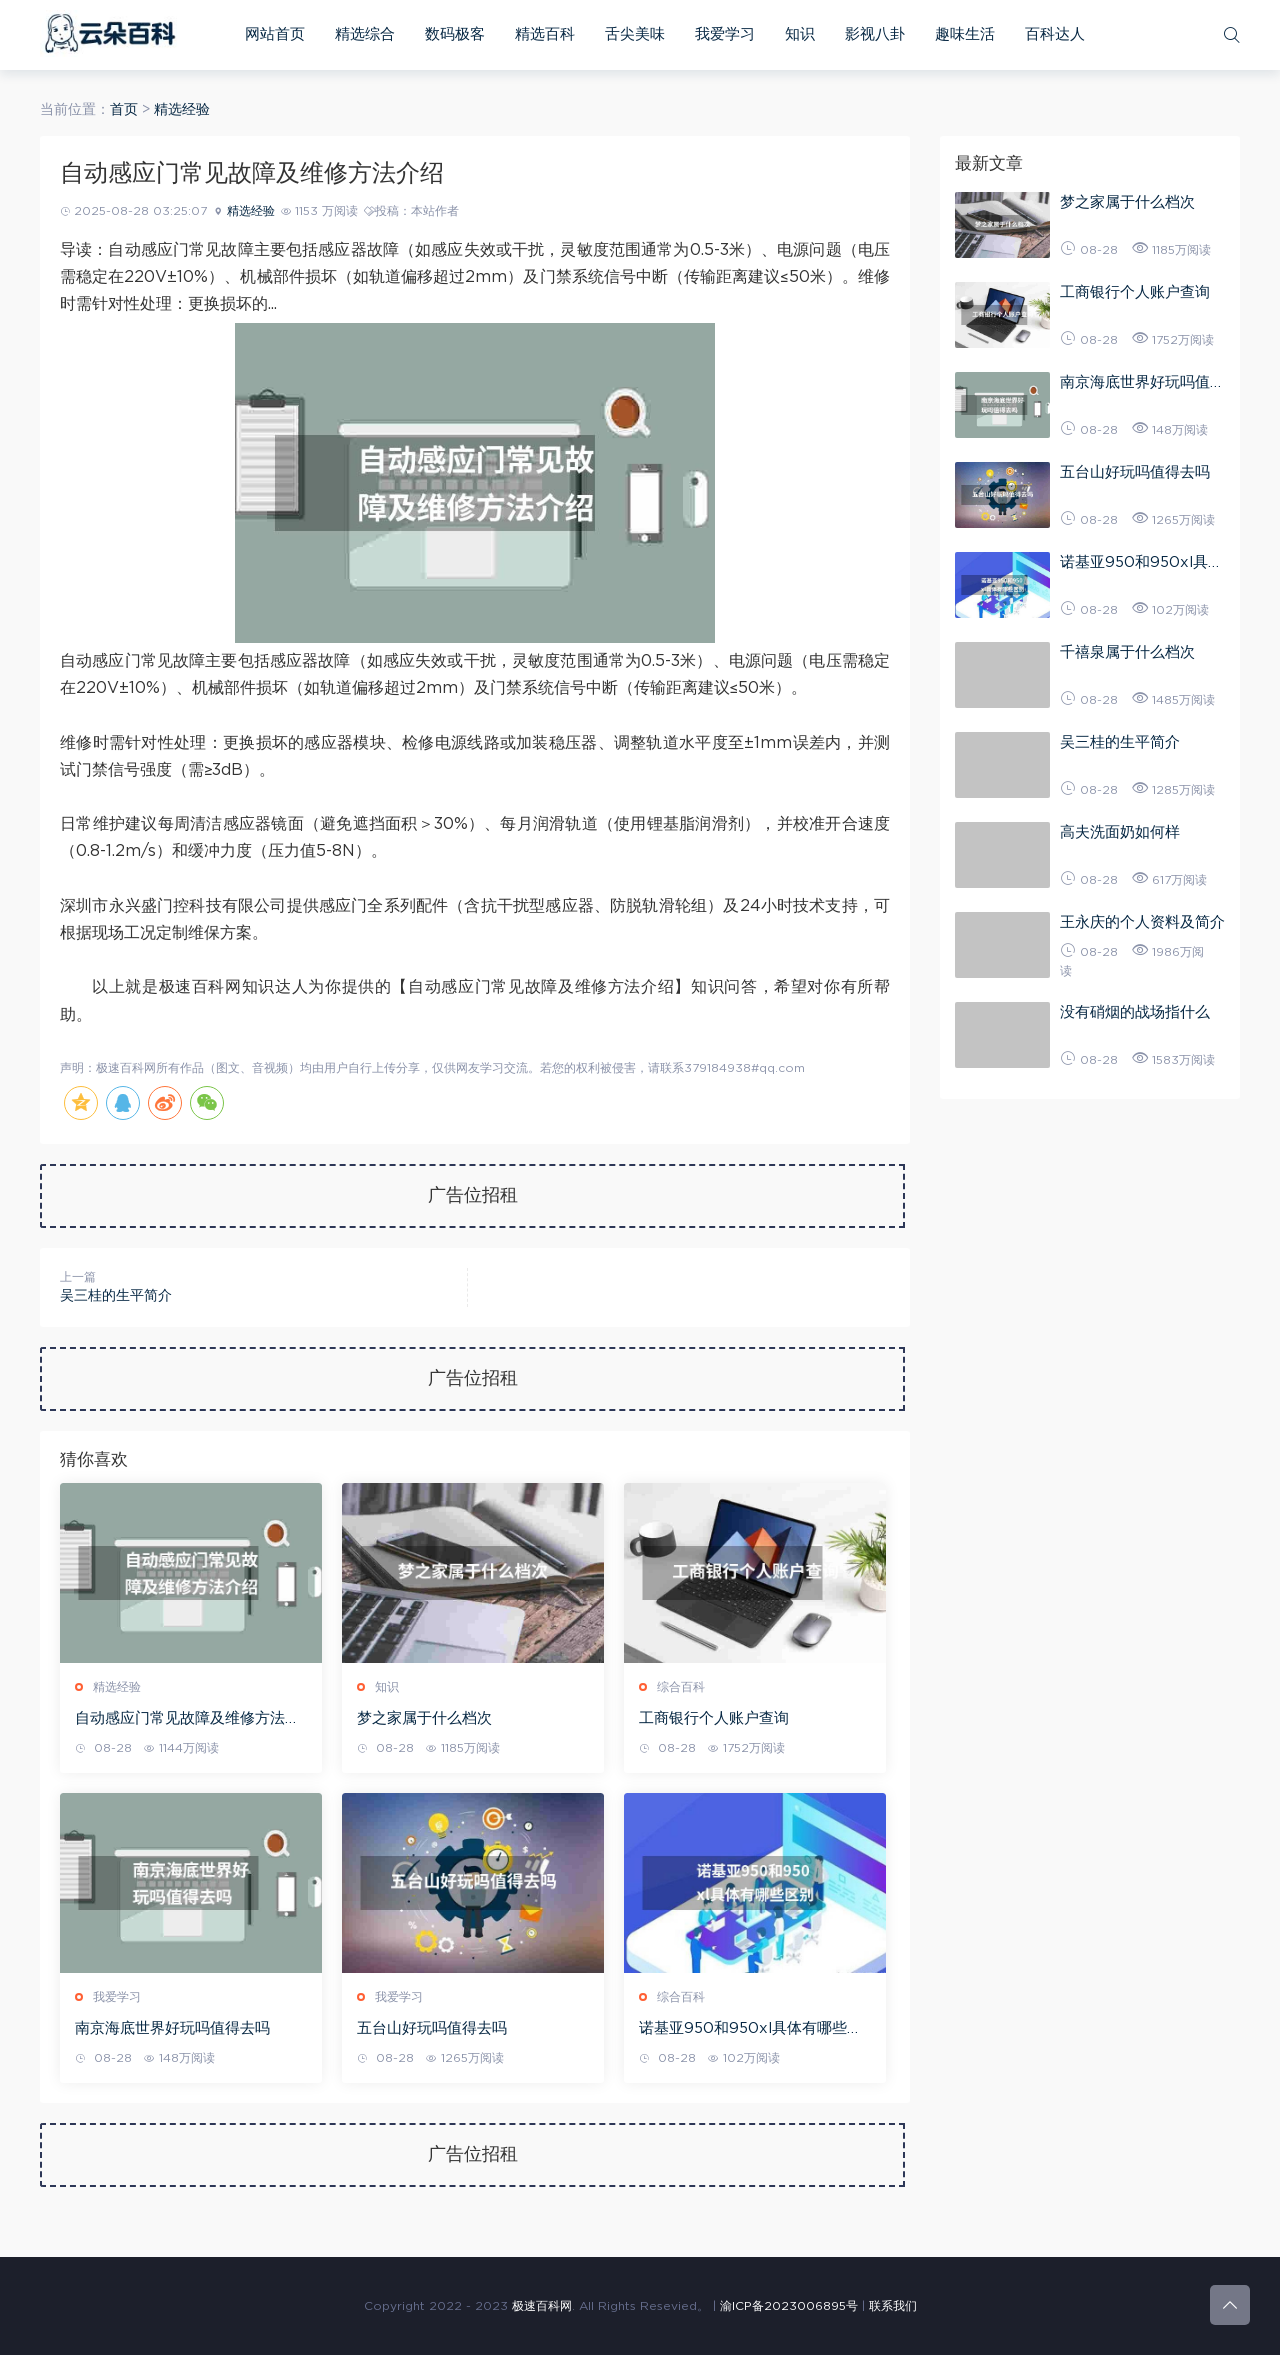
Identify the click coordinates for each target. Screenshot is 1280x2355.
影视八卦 (875, 34)
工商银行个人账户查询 (714, 1718)
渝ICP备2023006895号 (789, 2306)
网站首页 (275, 34)
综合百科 (681, 1687)
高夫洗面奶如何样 (1120, 832)
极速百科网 (542, 2306)
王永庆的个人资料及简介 (1142, 922)
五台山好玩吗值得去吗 (432, 2028)
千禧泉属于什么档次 (1127, 652)
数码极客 (455, 34)
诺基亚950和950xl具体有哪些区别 (750, 2030)
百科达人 (1055, 34)
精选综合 (365, 34)
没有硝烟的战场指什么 (1135, 1012)
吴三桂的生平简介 (116, 1296)
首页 (124, 110)
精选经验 (182, 110)
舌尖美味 (635, 34)
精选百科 (545, 34)
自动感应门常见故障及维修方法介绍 (187, 1720)
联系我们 (893, 2306)
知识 (800, 34)
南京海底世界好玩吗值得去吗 (172, 2028)
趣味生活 (965, 34)
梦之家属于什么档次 (424, 1718)
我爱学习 (725, 34)
